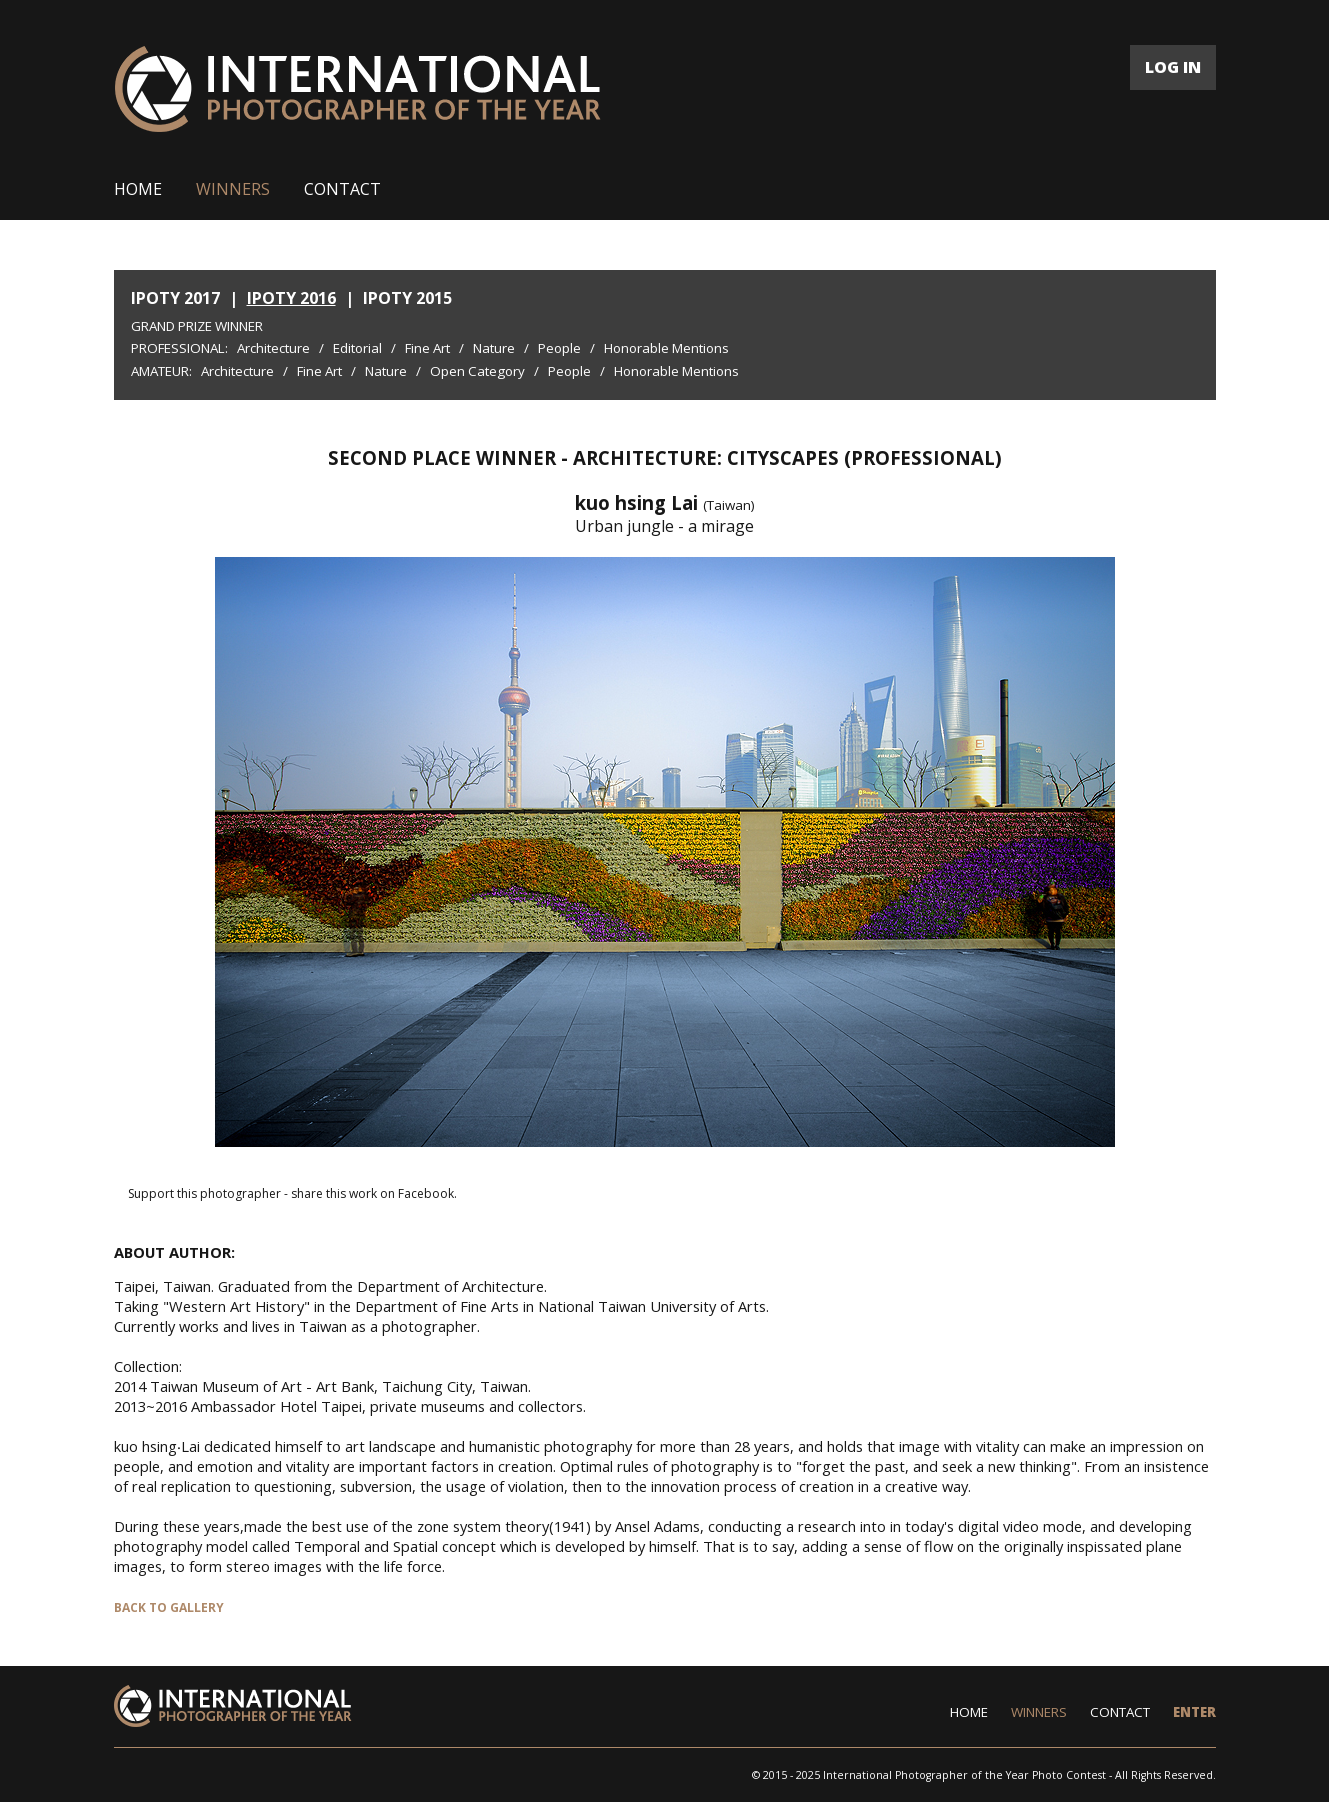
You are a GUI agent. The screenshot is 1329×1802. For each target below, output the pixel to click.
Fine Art (427, 348)
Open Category (477, 371)
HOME (138, 189)
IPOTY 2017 (175, 298)
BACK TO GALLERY (169, 1607)
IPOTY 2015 (407, 298)
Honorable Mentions (666, 348)
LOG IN (1173, 67)
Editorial (357, 348)
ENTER (1194, 1712)
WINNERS (233, 189)
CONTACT (342, 189)
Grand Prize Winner (197, 326)
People (559, 348)
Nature (494, 348)
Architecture (273, 348)
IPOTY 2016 (291, 298)
